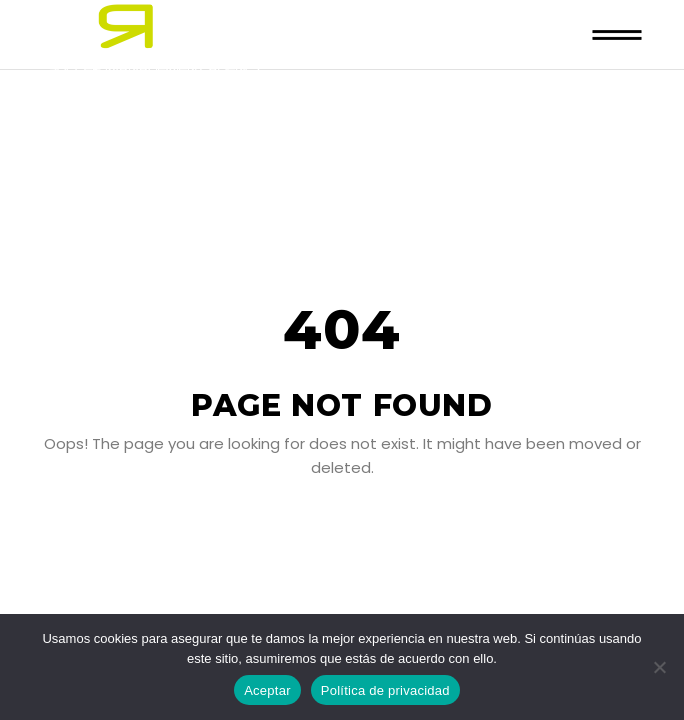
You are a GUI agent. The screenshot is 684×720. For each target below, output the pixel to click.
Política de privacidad (385, 690)
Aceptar (267, 690)
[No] (659, 667)
